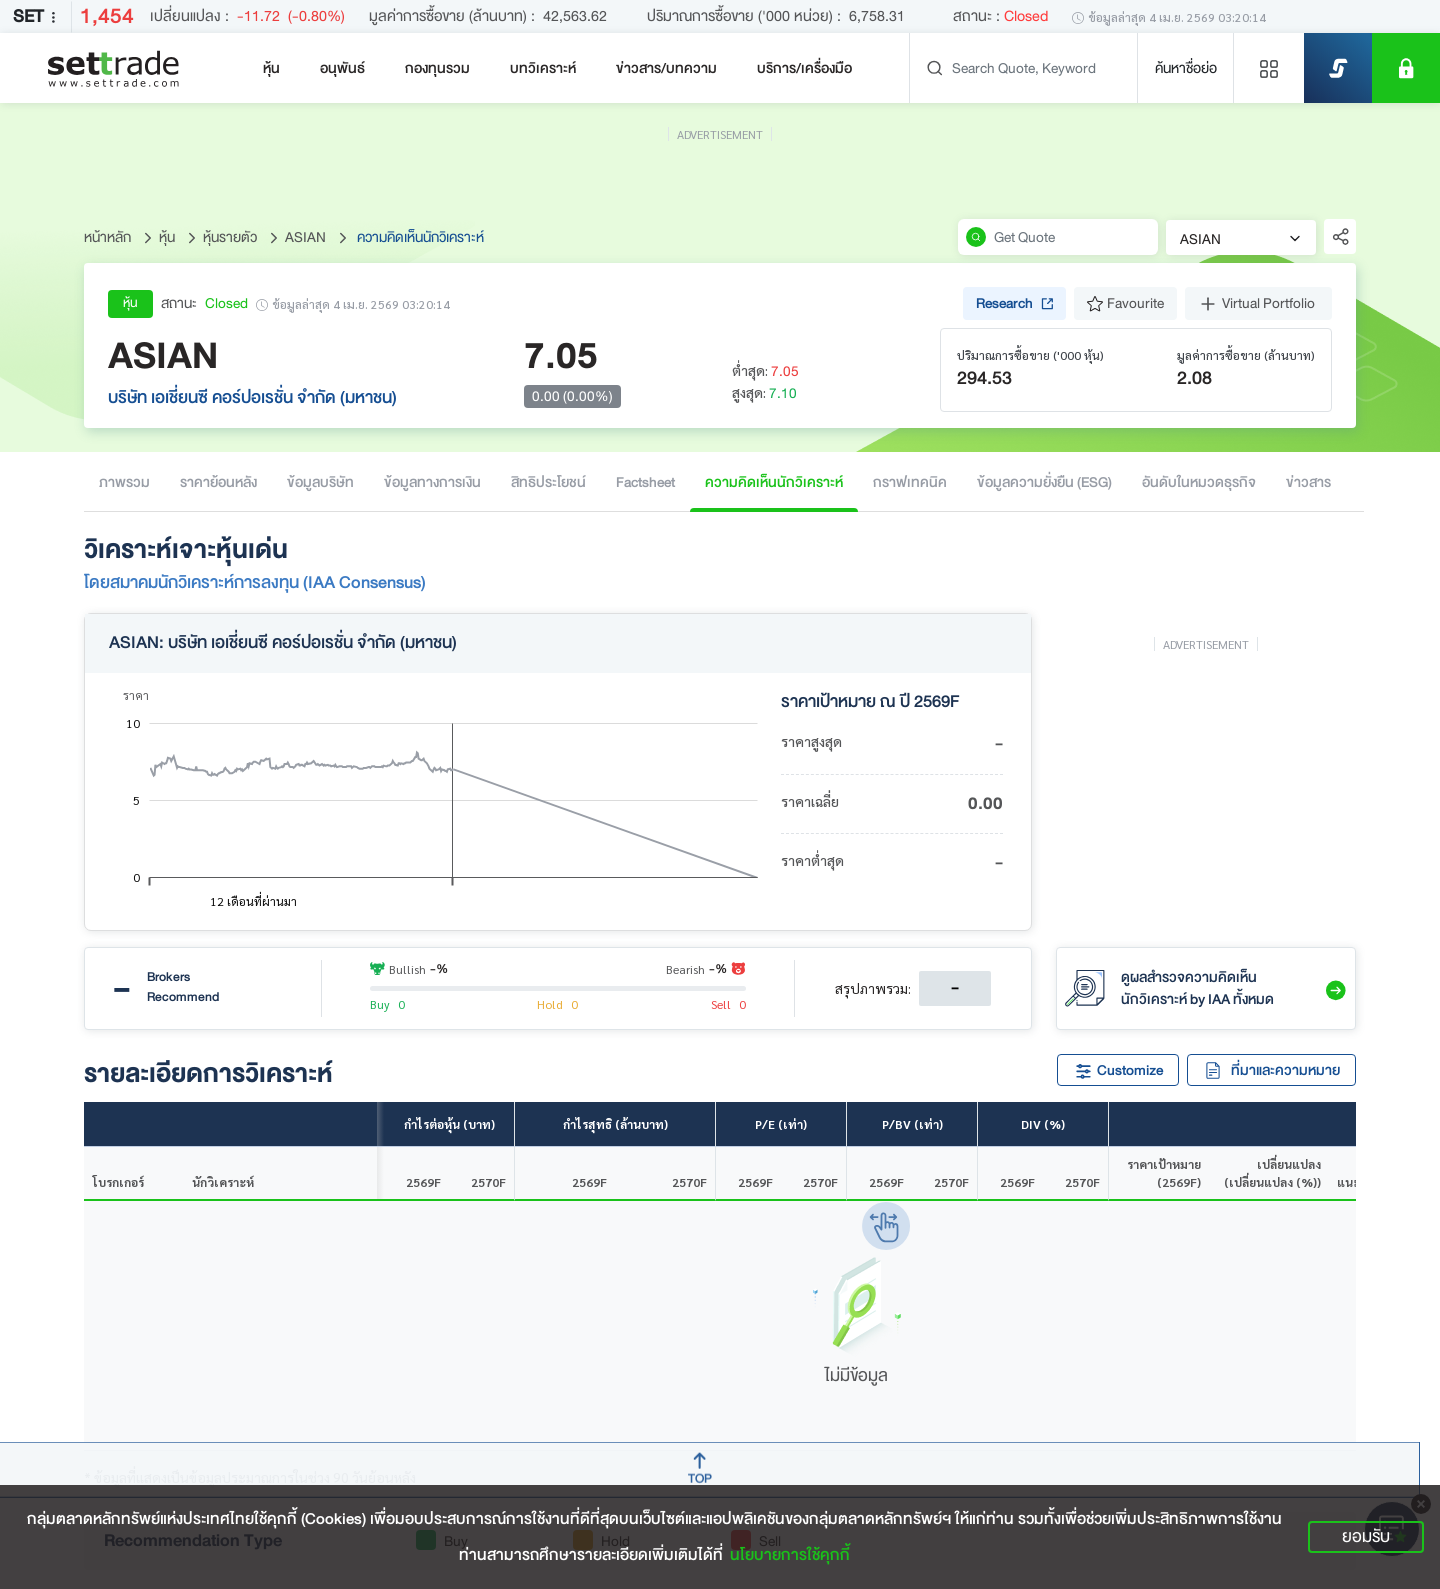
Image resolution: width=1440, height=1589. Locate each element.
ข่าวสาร (1308, 482)
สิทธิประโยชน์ (548, 482)
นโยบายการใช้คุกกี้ (790, 1555)
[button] (1334, 988)
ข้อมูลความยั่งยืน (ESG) (1044, 482)
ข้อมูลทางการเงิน (432, 482)
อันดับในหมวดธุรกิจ (1199, 482)
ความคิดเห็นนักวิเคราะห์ (774, 482)
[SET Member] (1406, 68)
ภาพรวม (124, 482)
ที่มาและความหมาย (1271, 1070)
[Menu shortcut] (1269, 68)
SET (38, 16)
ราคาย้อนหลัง (218, 482)
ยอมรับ (1366, 1536)
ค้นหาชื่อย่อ (1186, 68)
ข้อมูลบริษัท (320, 482)
